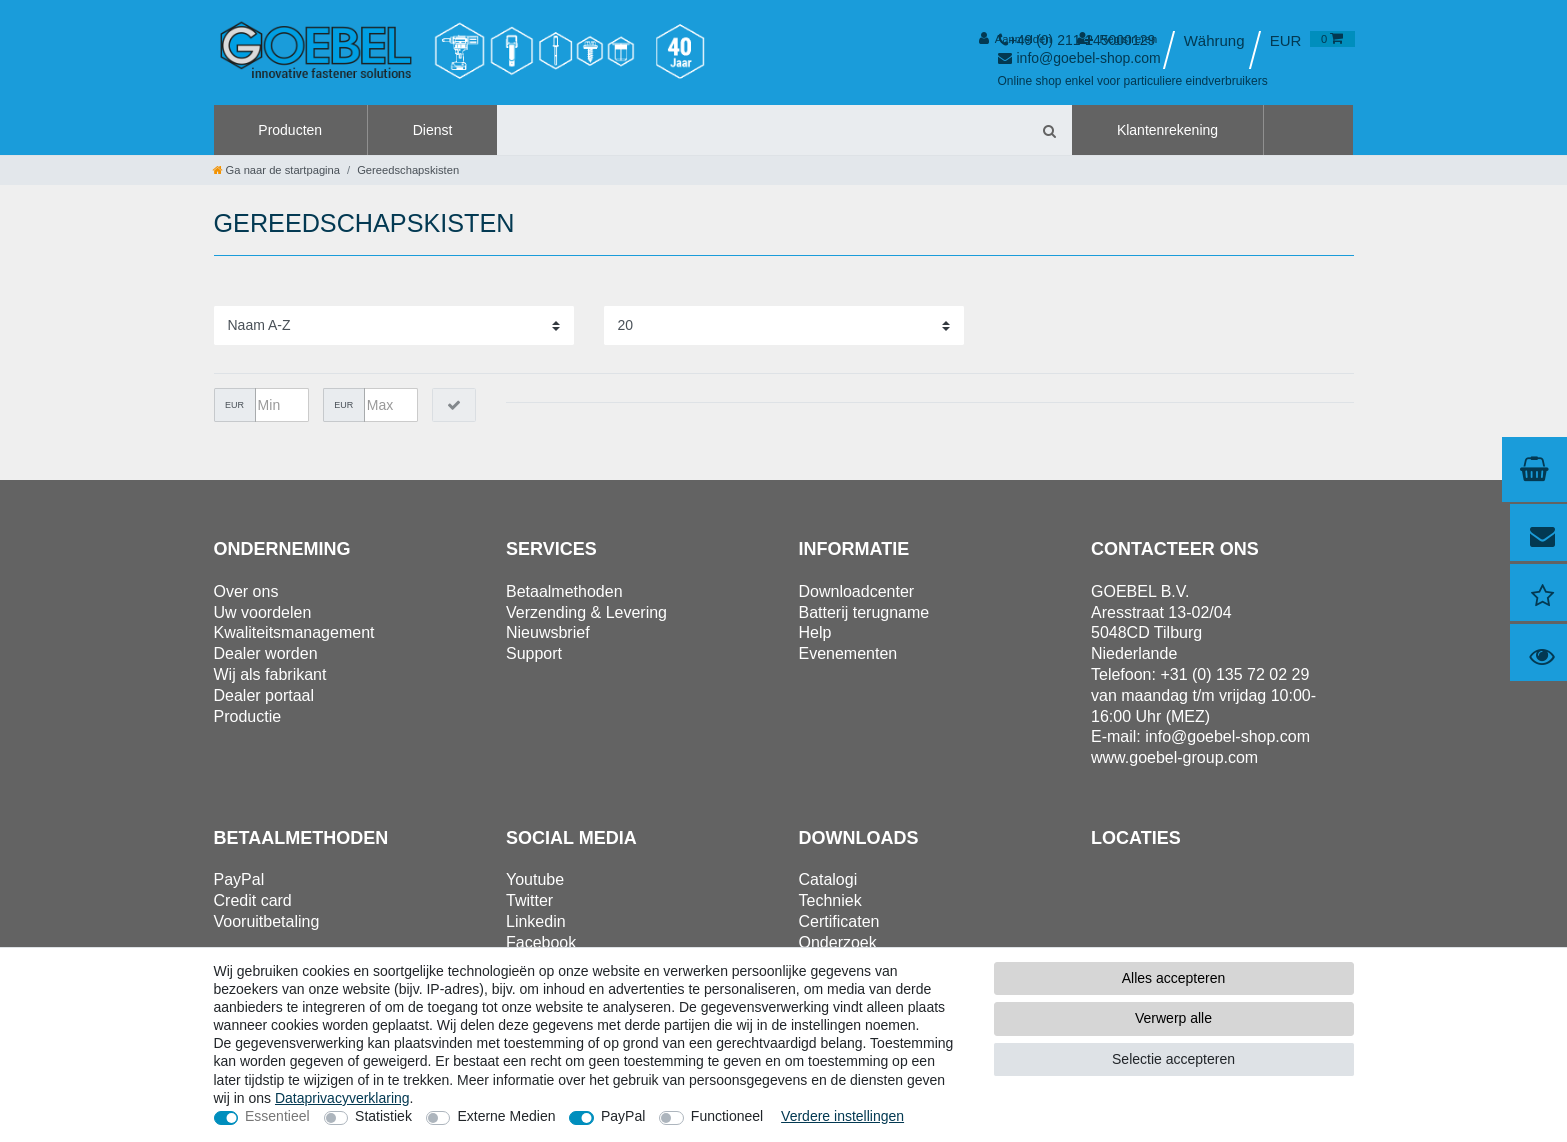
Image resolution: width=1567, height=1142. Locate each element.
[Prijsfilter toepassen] (454, 405)
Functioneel (727, 1116)
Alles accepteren (1174, 978)
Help (815, 632)
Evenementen (848, 653)
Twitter (529, 900)
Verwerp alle (1173, 1018)
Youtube (535, 879)
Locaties (1136, 838)
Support (534, 653)
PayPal (623, 1116)
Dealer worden (266, 653)
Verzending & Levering (586, 612)
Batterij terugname (864, 612)
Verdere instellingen (842, 1116)
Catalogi (828, 879)
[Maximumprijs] (391, 405)
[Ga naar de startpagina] (277, 170)
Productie (248, 716)
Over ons (246, 591)
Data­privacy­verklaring (342, 1098)
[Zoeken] (1049, 130)
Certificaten (839, 921)
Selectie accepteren (1173, 1059)
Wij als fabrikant (270, 674)
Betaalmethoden (564, 591)
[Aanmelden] (1015, 39)
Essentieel (277, 1116)
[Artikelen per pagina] (784, 325)
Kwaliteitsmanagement (294, 632)
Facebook (541, 942)
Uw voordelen (263, 612)
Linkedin (536, 921)
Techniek (830, 900)
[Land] (1214, 41)
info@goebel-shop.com (1227, 736)
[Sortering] (394, 325)
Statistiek (383, 1116)
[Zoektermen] (761, 130)
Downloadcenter (857, 591)
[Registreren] (1117, 39)
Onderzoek (838, 942)
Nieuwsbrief (548, 632)
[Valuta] (1285, 41)
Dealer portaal (264, 695)
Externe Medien (506, 1116)
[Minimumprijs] (282, 405)
